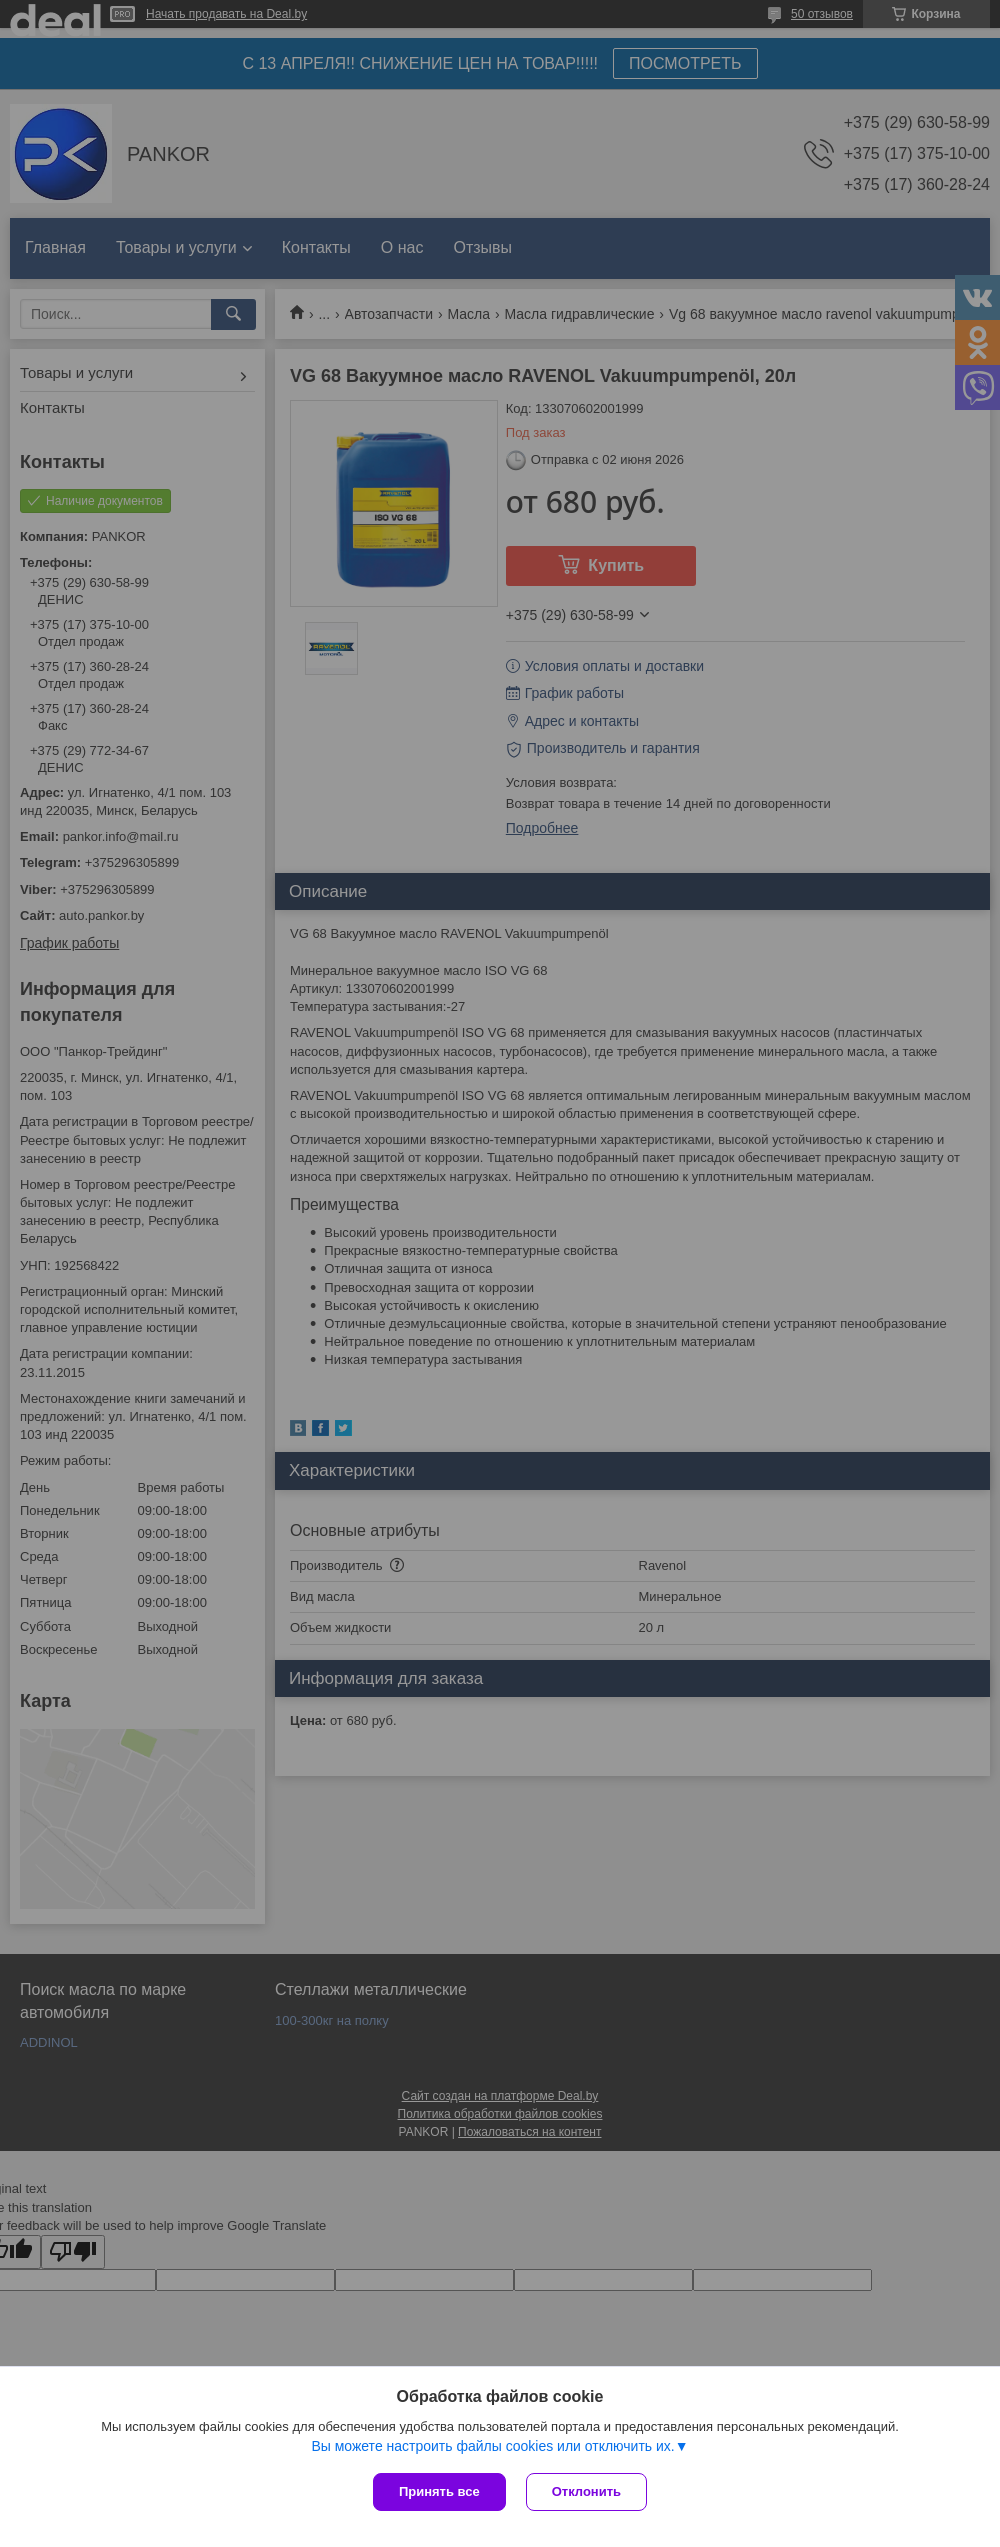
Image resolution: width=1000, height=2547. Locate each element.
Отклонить (586, 2491)
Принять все (439, 2491)
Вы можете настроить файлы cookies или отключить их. (492, 2446)
